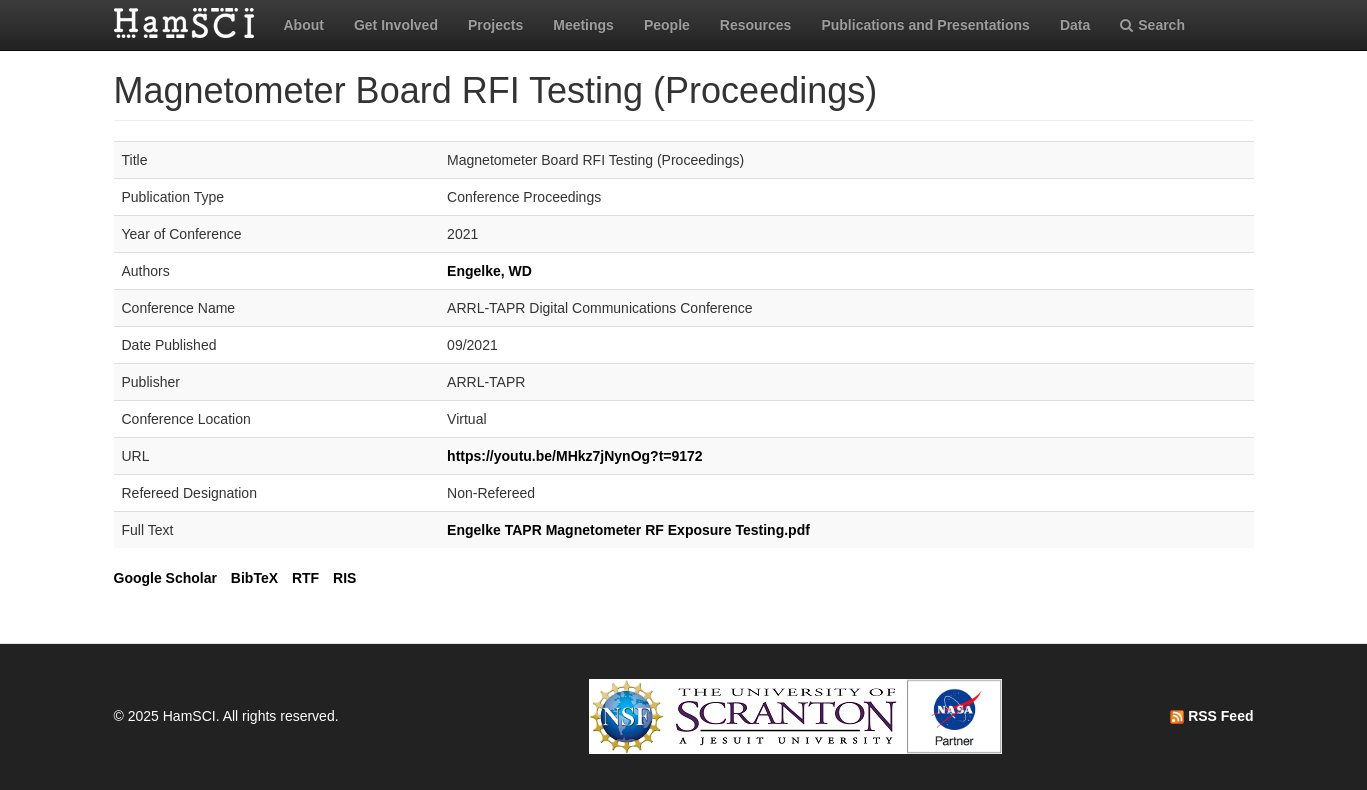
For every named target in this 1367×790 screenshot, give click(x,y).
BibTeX (254, 578)
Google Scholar (165, 578)
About (304, 25)
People (667, 25)
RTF (305, 578)
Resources (756, 25)
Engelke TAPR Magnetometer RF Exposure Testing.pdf (628, 530)
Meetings (583, 25)
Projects (495, 25)
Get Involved (396, 25)
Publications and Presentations (925, 25)
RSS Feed (1211, 716)
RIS (344, 578)
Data (1075, 25)
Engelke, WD (489, 271)
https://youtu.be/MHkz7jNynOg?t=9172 (575, 456)
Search (1152, 25)
